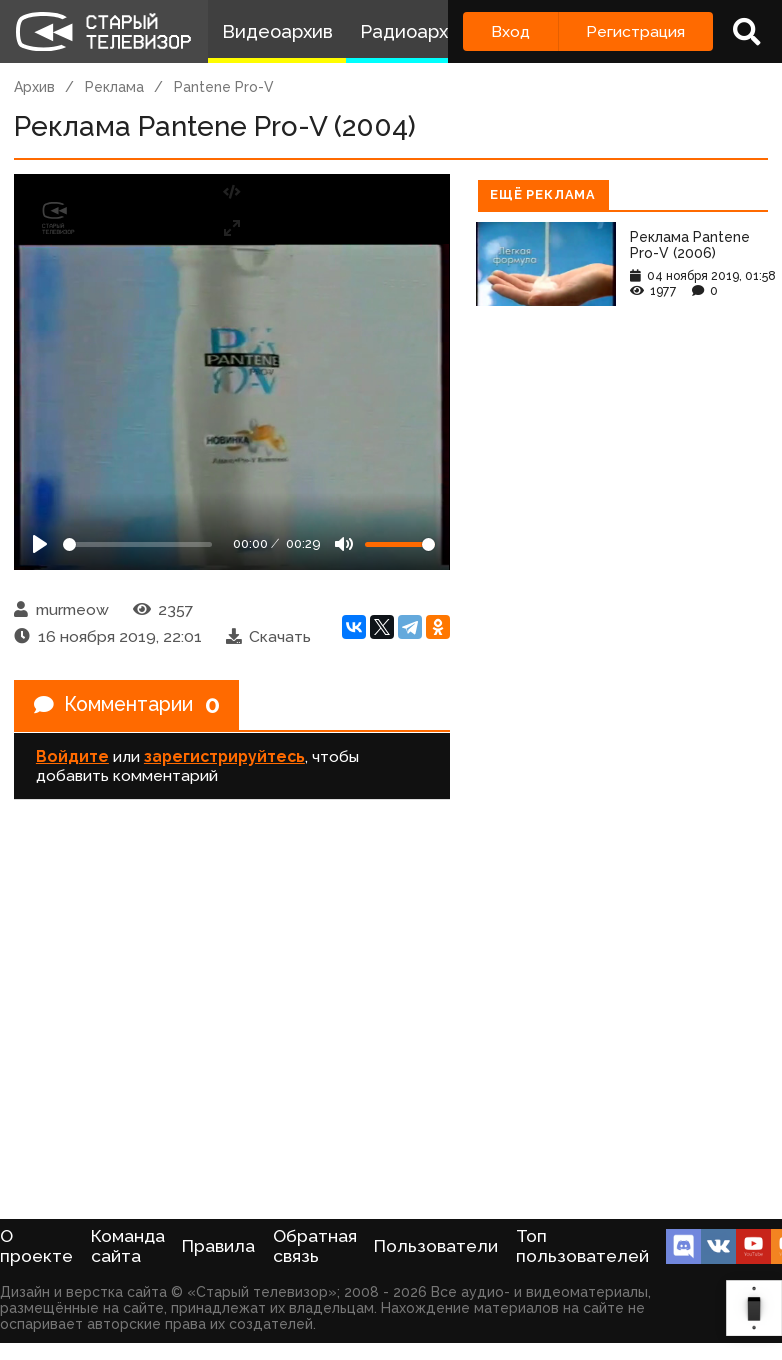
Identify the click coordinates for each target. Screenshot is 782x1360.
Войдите (72, 757)
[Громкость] (400, 544)
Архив (34, 87)
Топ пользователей (582, 1246)
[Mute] (344, 544)
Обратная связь (315, 1246)
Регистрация (635, 31)
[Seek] (137, 544)
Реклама (114, 87)
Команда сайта (128, 1246)
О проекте (36, 1246)
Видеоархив (277, 31)
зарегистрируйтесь (224, 757)
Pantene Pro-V (224, 87)
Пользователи (436, 1246)
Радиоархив (414, 31)
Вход (510, 31)
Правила (218, 1246)
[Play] (40, 544)
